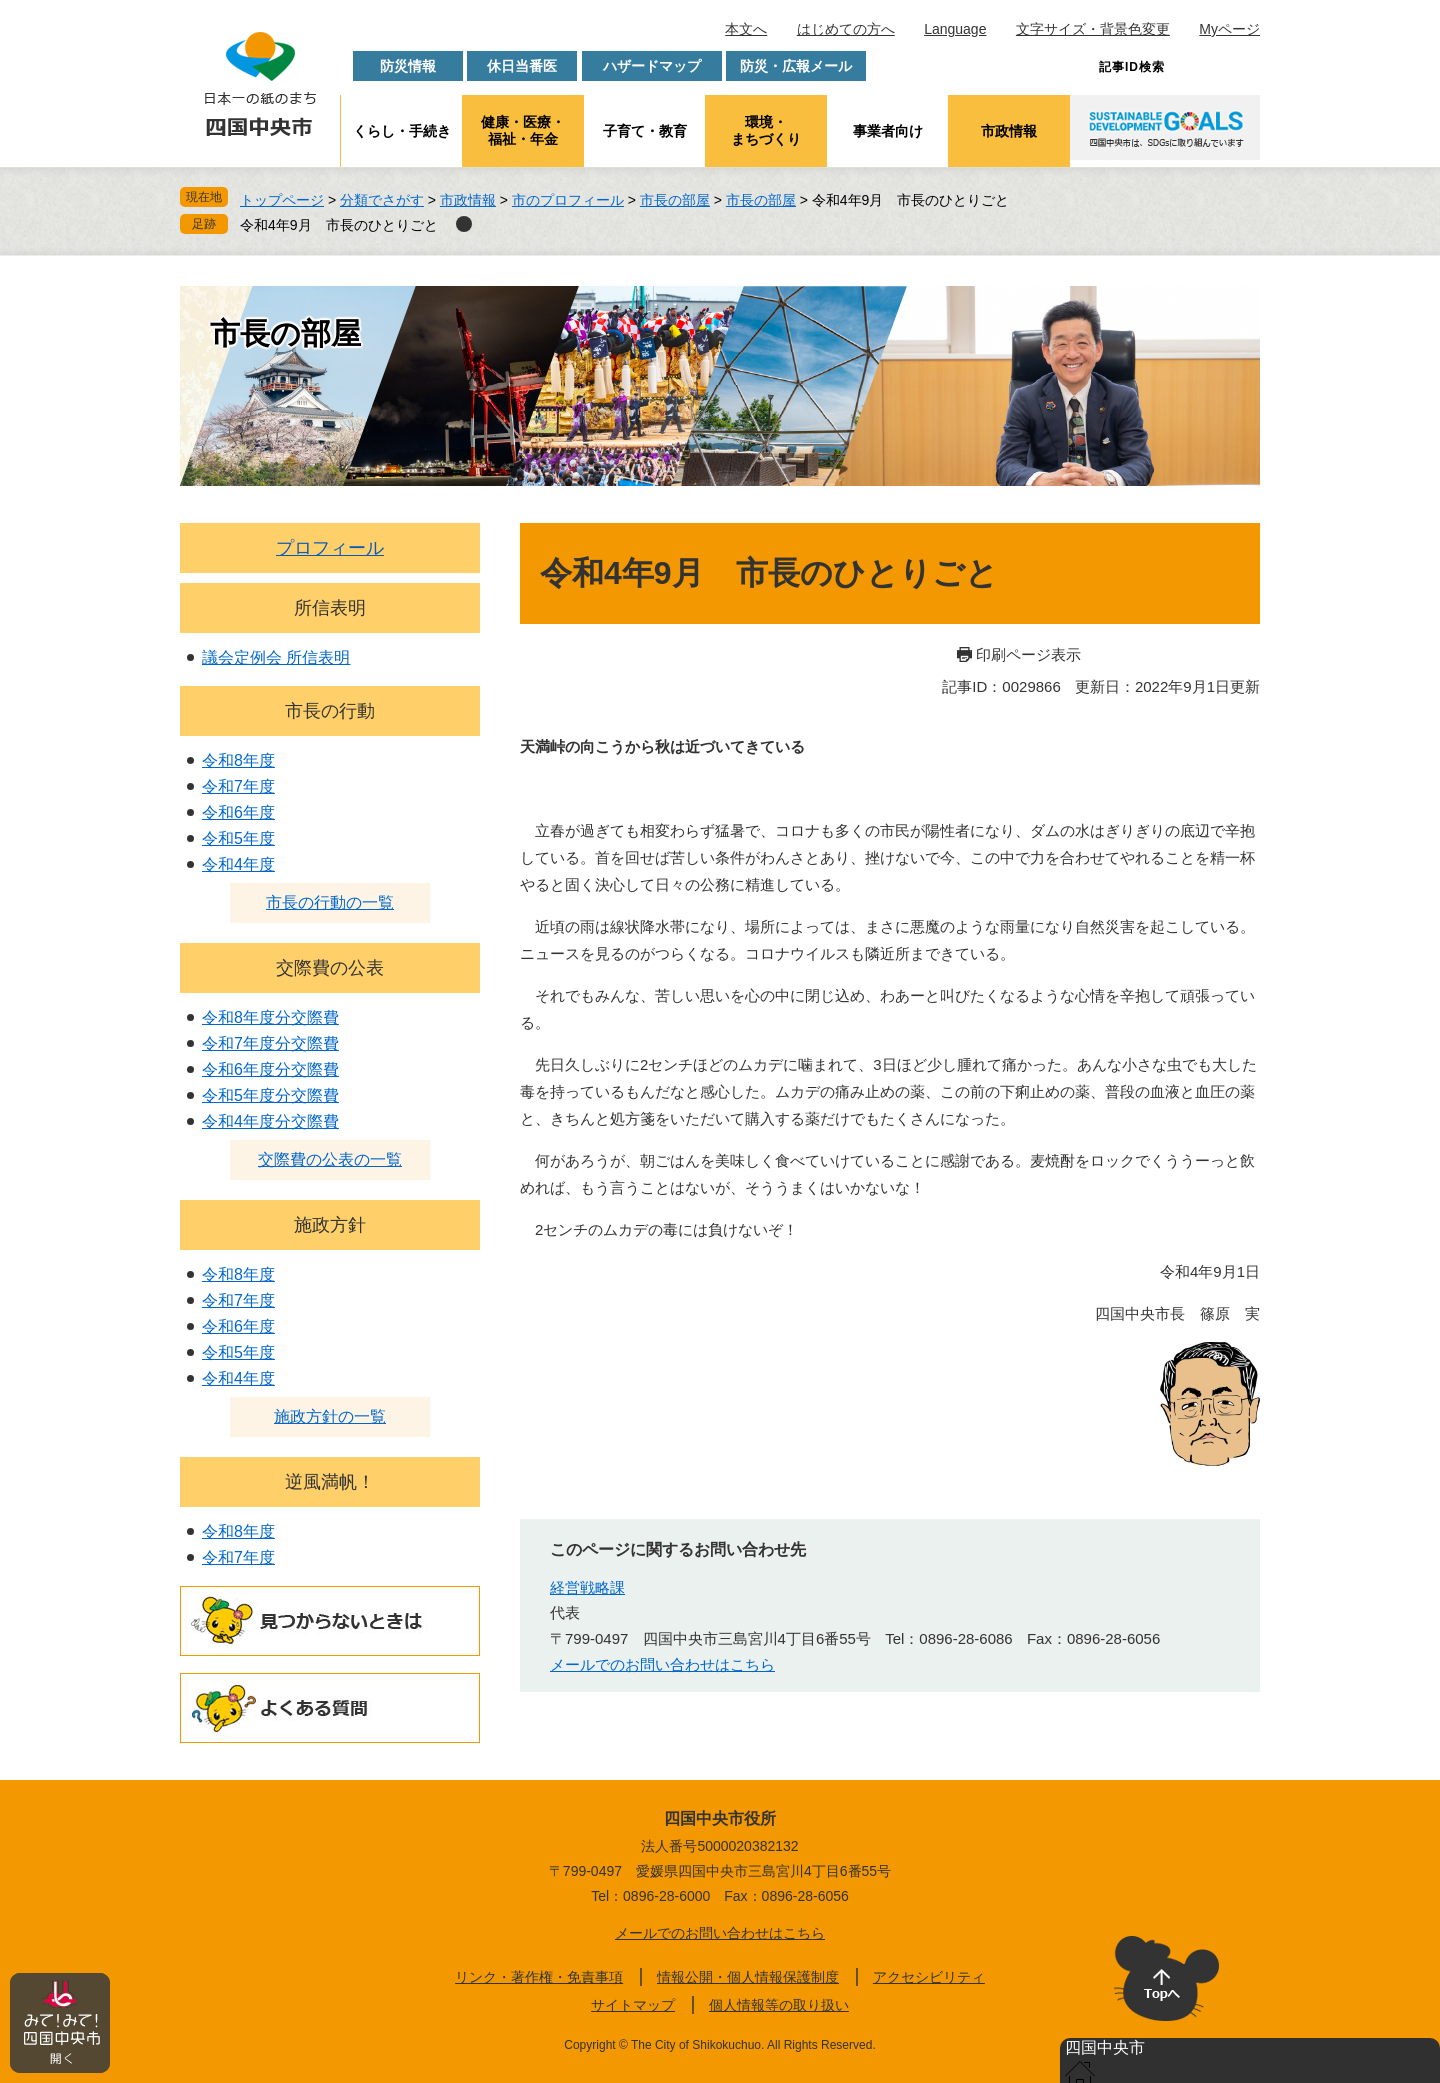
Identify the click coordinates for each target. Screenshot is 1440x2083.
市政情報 (1009, 131)
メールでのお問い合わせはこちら (662, 1664)
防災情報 (408, 66)
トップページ (282, 200)
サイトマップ (633, 2005)
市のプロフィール (568, 200)
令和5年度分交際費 (270, 1095)
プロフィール (330, 548)
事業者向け (888, 131)
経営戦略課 (587, 1587)
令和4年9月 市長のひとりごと (339, 225)
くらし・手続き (402, 131)
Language (955, 29)
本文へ (746, 29)
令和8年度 (238, 760)
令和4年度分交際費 (270, 1121)
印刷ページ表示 (1028, 654)
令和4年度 (238, 864)
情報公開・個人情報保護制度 (748, 1977)
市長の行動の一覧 (330, 902)
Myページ (1229, 29)
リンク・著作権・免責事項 (539, 1977)
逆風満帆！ (330, 1482)
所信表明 (330, 608)
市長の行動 (330, 711)
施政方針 (330, 1225)
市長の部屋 (675, 200)
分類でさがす (382, 200)
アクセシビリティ (929, 1977)
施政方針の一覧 (330, 1416)
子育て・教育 (645, 131)
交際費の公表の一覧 (330, 1159)
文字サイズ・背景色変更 (1093, 29)
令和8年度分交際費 (270, 1017)
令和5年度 (238, 838)
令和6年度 (238, 812)
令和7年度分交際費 (270, 1043)
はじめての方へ (846, 29)
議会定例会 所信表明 (276, 657)
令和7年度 (238, 786)
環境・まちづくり (766, 130)
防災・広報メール (796, 66)
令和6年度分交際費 (270, 1069)
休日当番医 (522, 66)
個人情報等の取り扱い (779, 2005)
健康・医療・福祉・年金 (523, 130)
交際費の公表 (330, 968)
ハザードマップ (652, 66)
